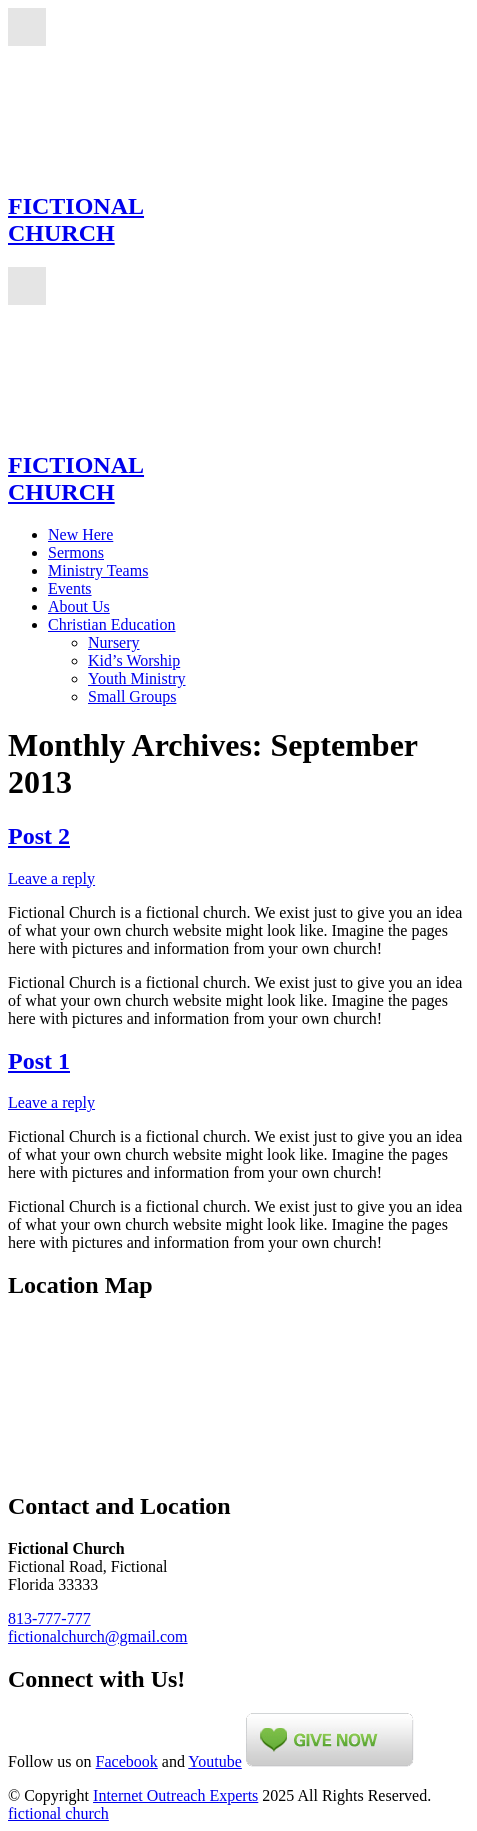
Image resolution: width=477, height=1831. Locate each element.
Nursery (114, 642)
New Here (80, 534)
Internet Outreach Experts (175, 1795)
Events (70, 588)
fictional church (58, 1813)
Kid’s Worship (134, 660)
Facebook (127, 1761)
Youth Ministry (137, 678)
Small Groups (132, 696)
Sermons (76, 552)
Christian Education (112, 624)
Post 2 (39, 836)
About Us (79, 606)
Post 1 (39, 1061)
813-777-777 (49, 1618)
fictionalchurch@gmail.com (98, 1636)
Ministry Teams (98, 570)
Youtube (215, 1761)
